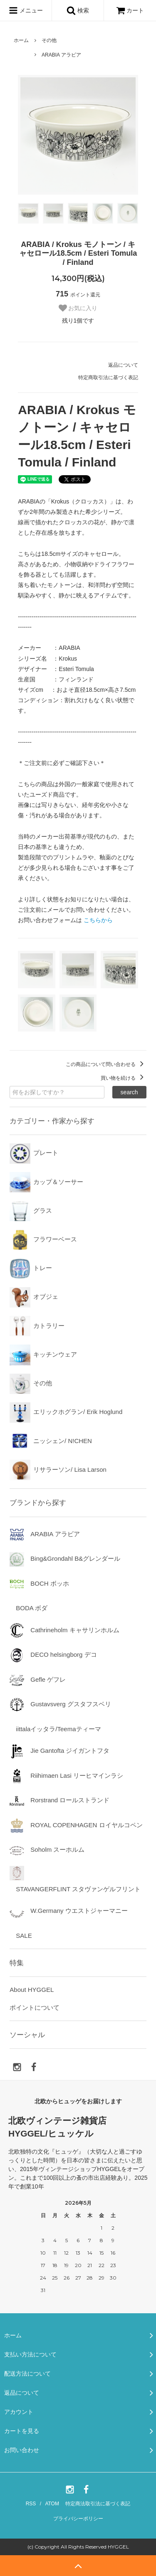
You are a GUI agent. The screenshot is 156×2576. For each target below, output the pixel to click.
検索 (78, 10)
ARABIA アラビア (61, 55)
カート (130, 10)
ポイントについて (34, 2007)
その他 (49, 40)
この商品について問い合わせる (106, 1064)
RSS (31, 2504)
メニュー (26, 10)
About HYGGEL (32, 1989)
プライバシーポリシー (78, 2519)
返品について (123, 365)
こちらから (98, 920)
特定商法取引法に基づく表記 (97, 2504)
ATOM (52, 2504)
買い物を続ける (123, 1078)
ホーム (21, 40)
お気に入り (78, 308)
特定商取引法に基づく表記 (108, 377)
